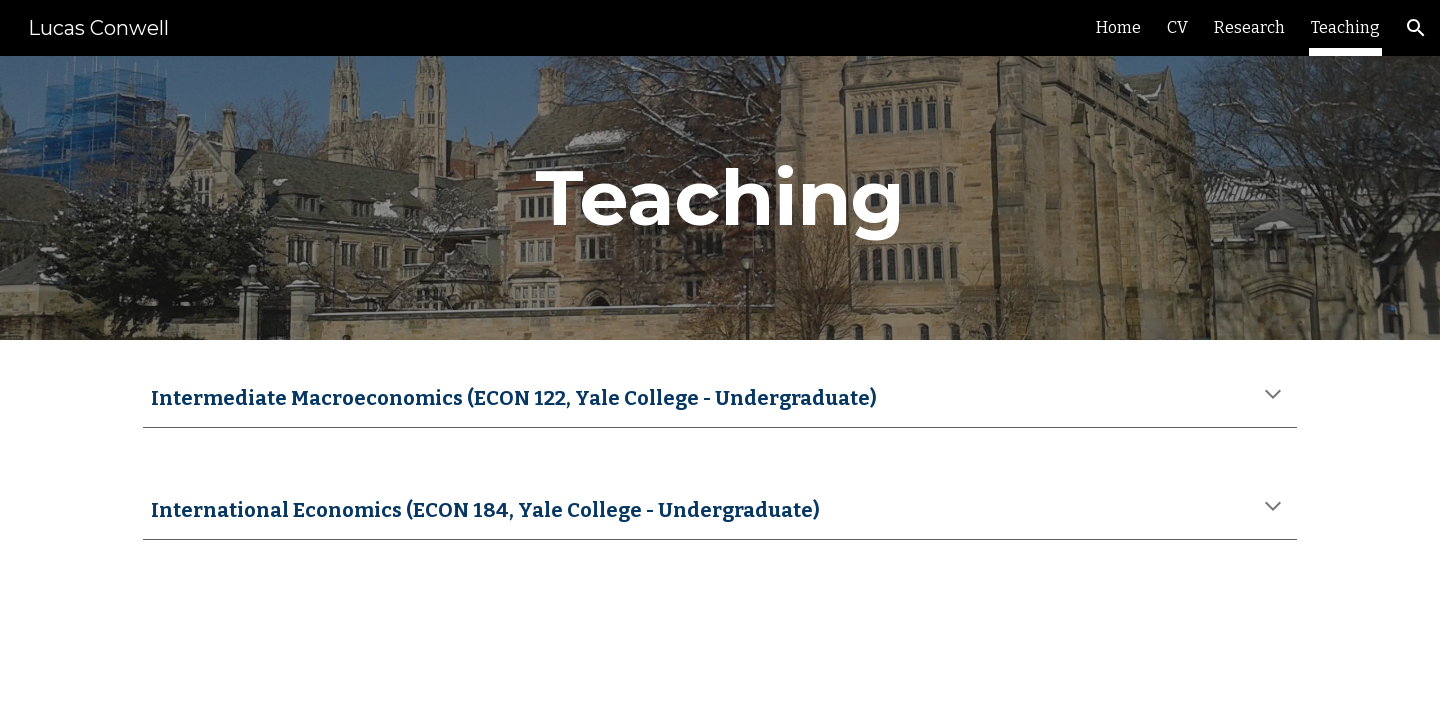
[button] (1416, 28)
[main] (720, 198)
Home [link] (1118, 27)
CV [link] (1177, 27)
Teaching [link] (1345, 27)
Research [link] (1249, 27)
